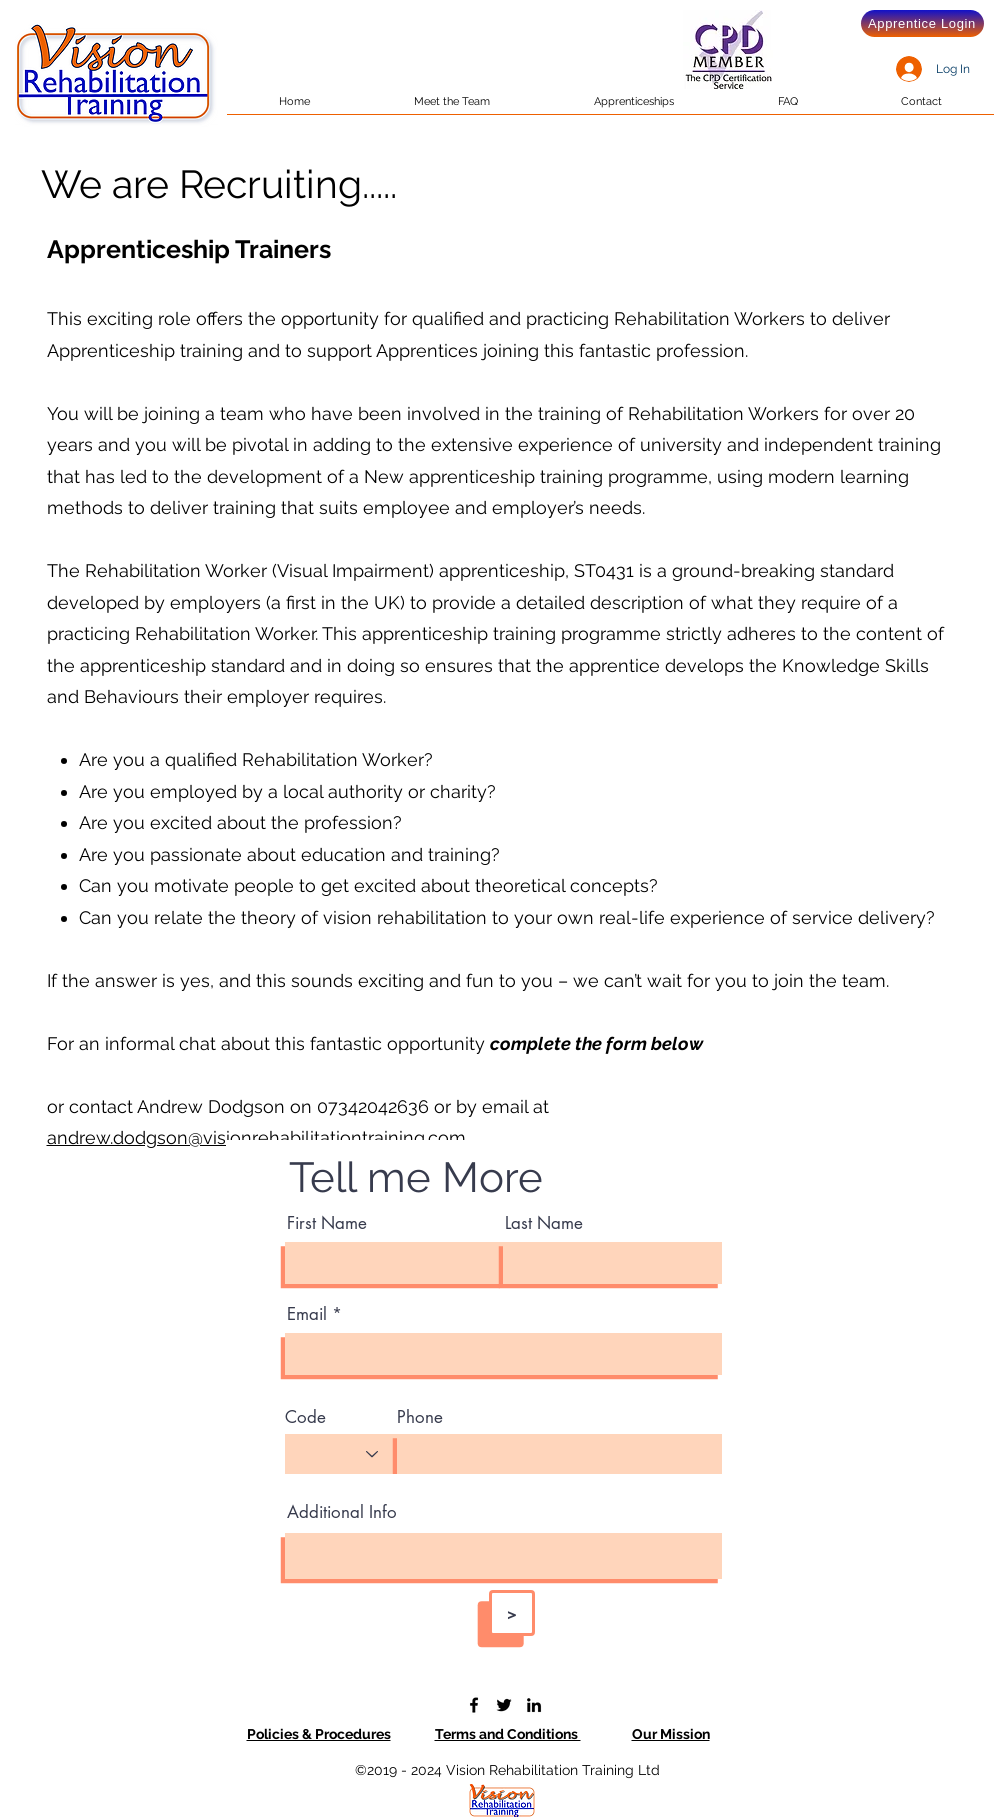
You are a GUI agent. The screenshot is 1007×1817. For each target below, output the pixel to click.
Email (307, 1314)
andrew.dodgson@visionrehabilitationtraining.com (256, 1137)
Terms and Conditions (508, 1734)
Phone (420, 1417)
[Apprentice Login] (922, 23)
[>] (512, 1613)
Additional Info (342, 1512)
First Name (327, 1223)
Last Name (544, 1223)
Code (305, 1417)
